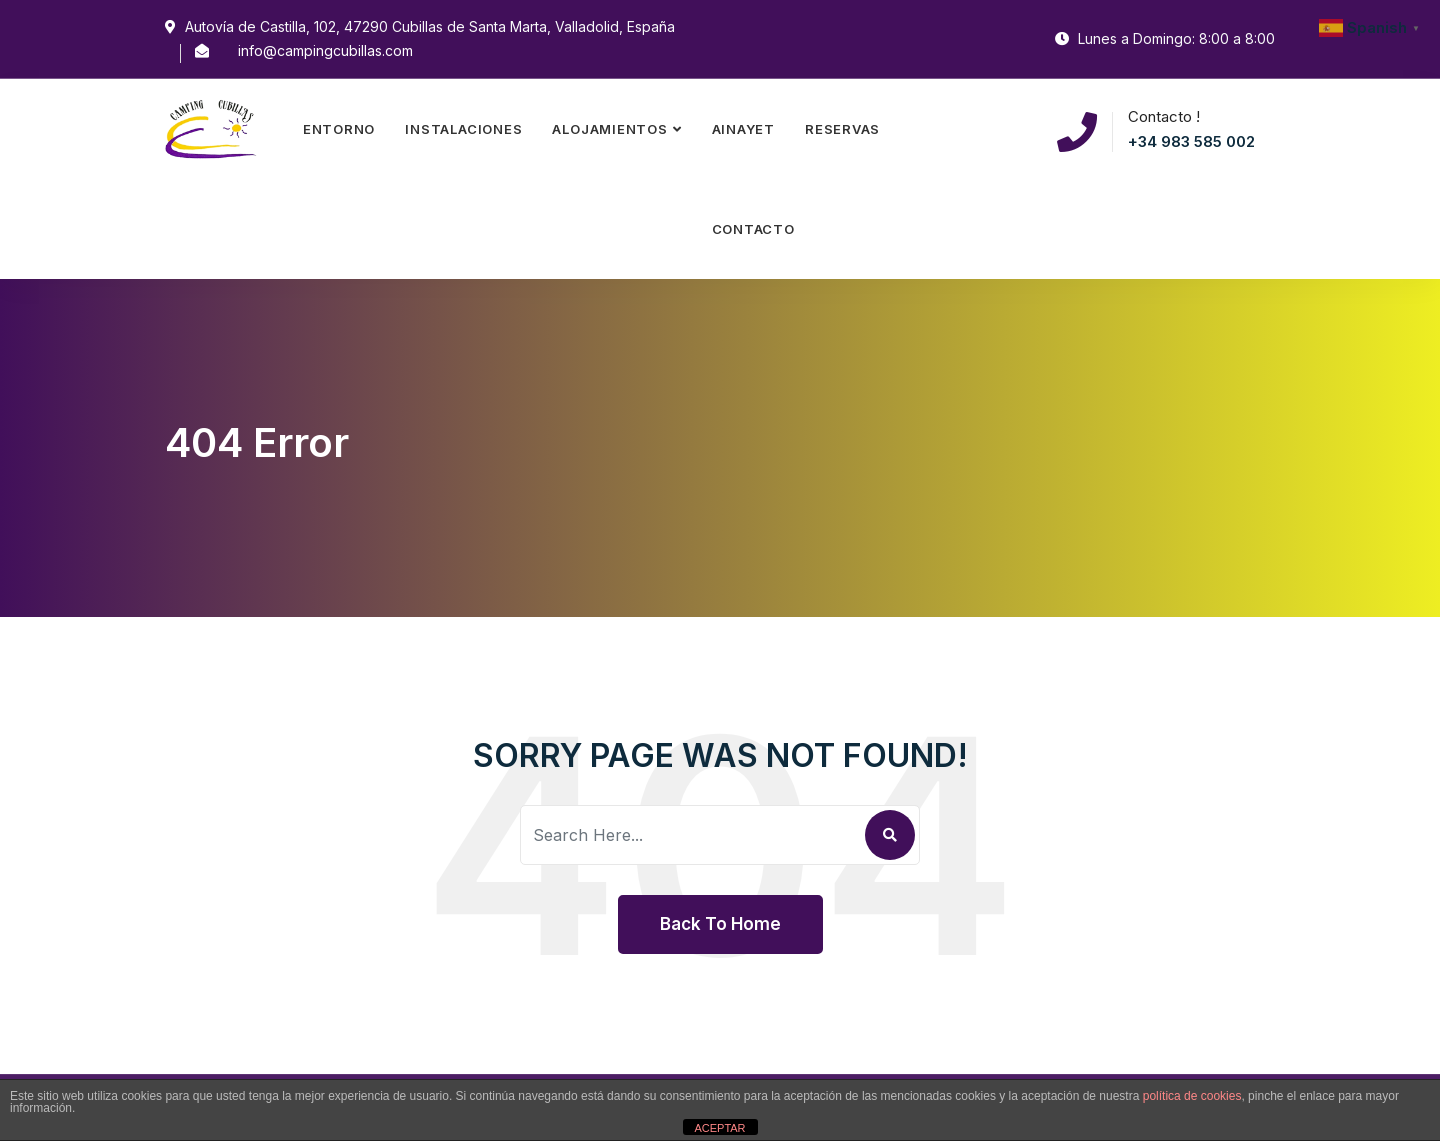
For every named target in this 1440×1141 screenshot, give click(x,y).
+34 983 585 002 (1191, 141)
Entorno (339, 129)
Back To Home (720, 924)
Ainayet (743, 129)
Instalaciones (463, 129)
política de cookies (1192, 1096)
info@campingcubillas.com (325, 50)
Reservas (842, 129)
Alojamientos (609, 129)
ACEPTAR (719, 1128)
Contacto (753, 229)
